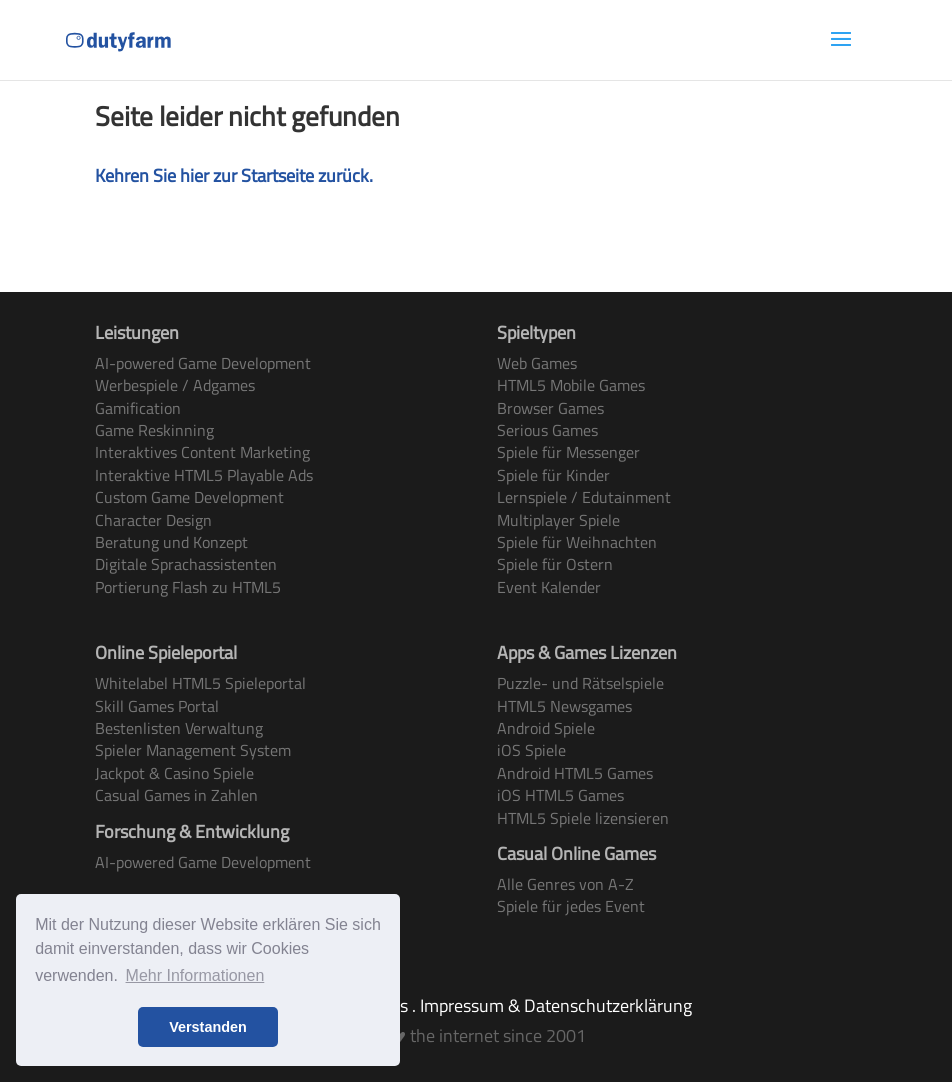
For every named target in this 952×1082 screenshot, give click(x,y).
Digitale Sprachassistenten (186, 564)
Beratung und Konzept (171, 542)
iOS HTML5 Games (560, 795)
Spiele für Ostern (555, 564)
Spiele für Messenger (568, 452)
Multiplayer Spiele (558, 520)
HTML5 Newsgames (564, 706)
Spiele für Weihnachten (577, 542)
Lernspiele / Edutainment (584, 497)
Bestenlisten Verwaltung (179, 728)
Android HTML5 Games (575, 773)
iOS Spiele (531, 750)
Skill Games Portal (157, 706)
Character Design (153, 520)
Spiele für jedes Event (571, 906)
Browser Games (550, 408)
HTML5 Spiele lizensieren (583, 818)
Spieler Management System (193, 750)
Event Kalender (549, 587)
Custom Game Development (189, 497)
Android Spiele (546, 728)
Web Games (537, 363)
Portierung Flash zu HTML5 (188, 587)
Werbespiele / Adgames (175, 385)
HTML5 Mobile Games (571, 385)
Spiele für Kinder (553, 475)
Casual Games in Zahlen (176, 795)
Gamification (138, 408)
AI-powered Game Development (203, 363)
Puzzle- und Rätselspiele (580, 683)
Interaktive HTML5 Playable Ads (204, 475)
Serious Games (547, 430)
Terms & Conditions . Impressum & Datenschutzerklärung (476, 1005)
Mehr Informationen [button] (195, 975)
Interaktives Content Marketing (202, 452)
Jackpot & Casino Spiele (174, 773)
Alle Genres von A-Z (565, 884)
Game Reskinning (154, 430)
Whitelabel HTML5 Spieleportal (200, 683)
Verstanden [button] (208, 1027)
